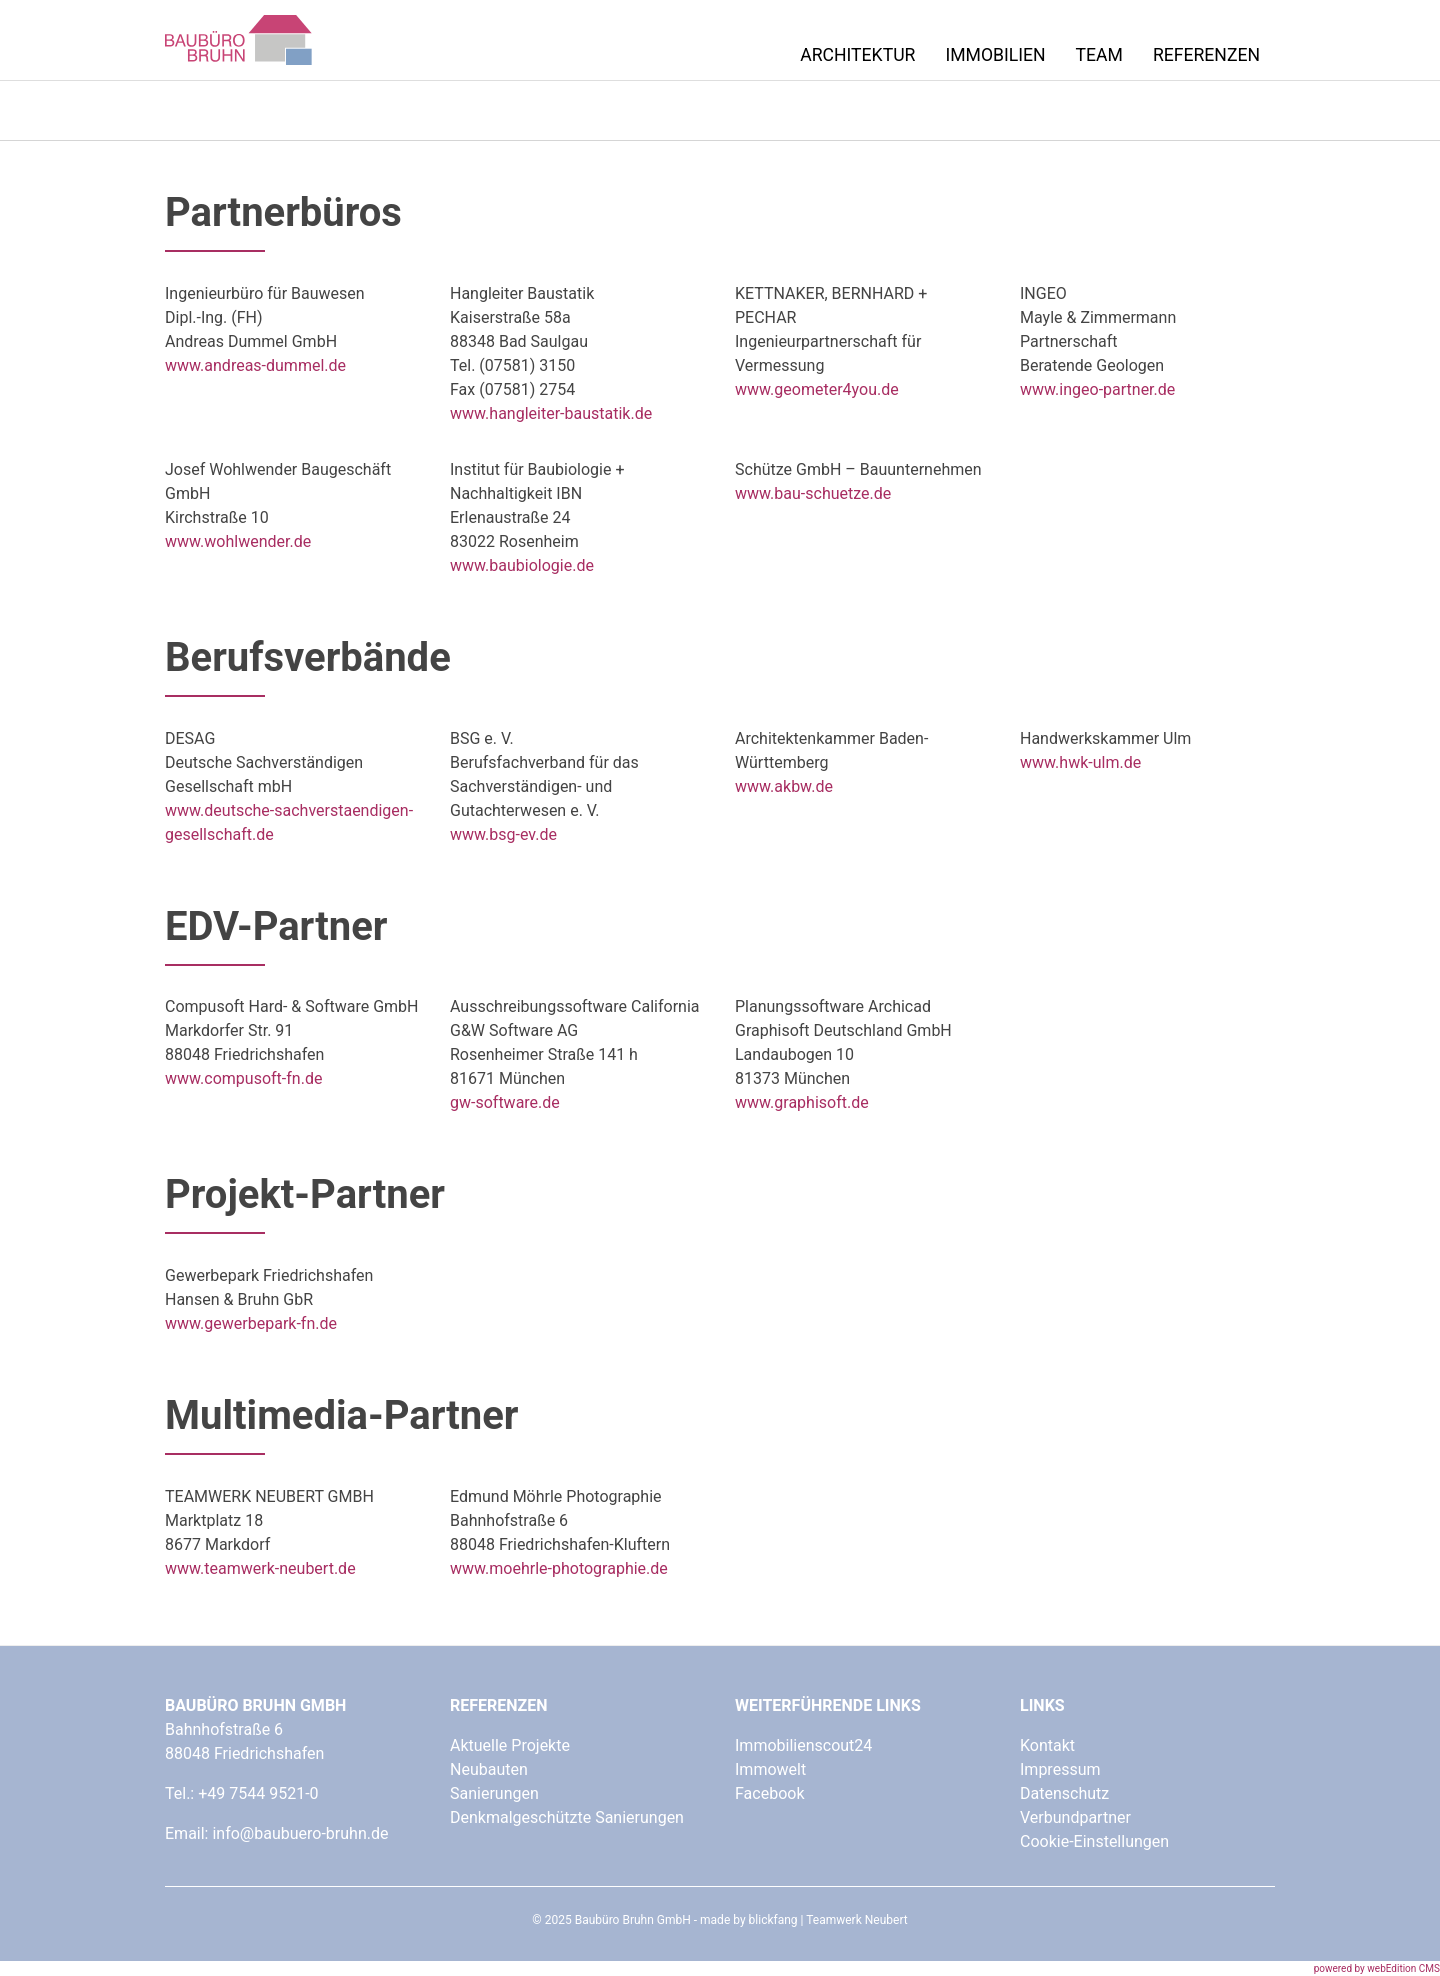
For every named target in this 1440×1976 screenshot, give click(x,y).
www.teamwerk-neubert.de (260, 1568)
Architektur (857, 55)
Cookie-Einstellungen (1094, 1841)
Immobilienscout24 (803, 1745)
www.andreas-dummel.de (255, 365)
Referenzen (1206, 55)
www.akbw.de (784, 786)
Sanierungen (494, 1793)
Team (1099, 55)
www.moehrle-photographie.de (559, 1568)
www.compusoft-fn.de (243, 1078)
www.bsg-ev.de (503, 834)
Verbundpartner (1075, 1817)
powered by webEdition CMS (1377, 1968)
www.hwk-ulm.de (1080, 762)
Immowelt (770, 1769)
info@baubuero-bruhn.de (300, 1833)
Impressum (1060, 1769)
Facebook (769, 1793)
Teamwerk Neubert (856, 1920)
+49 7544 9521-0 (258, 1793)
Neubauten (489, 1769)
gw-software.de (505, 1102)
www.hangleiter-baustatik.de (551, 413)
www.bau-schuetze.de (813, 493)
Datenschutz (1064, 1793)
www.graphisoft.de (802, 1102)
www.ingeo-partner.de (1097, 389)
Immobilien (995, 55)
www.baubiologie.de (522, 565)
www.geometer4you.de (817, 389)
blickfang (773, 1920)
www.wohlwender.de (238, 541)
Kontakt (1047, 1745)
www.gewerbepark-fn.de (251, 1323)
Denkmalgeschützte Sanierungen (567, 1817)
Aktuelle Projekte (510, 1745)
